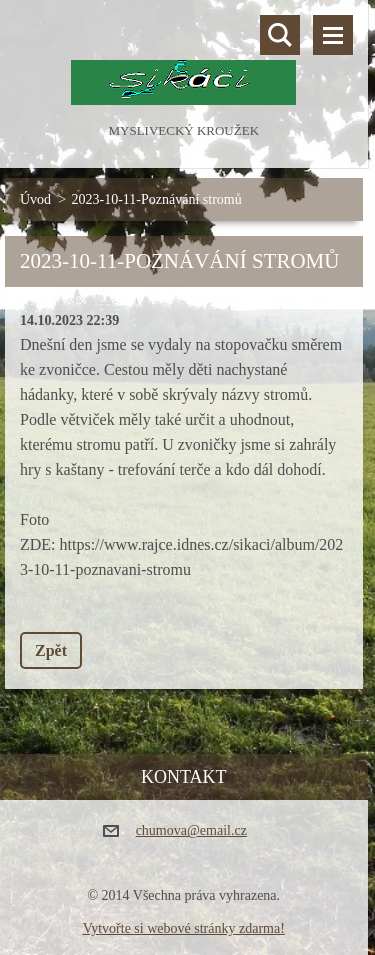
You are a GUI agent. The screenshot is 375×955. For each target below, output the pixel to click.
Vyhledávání (280, 35)
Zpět (51, 650)
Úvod (35, 199)
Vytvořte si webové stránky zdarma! (184, 928)
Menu (333, 35)
